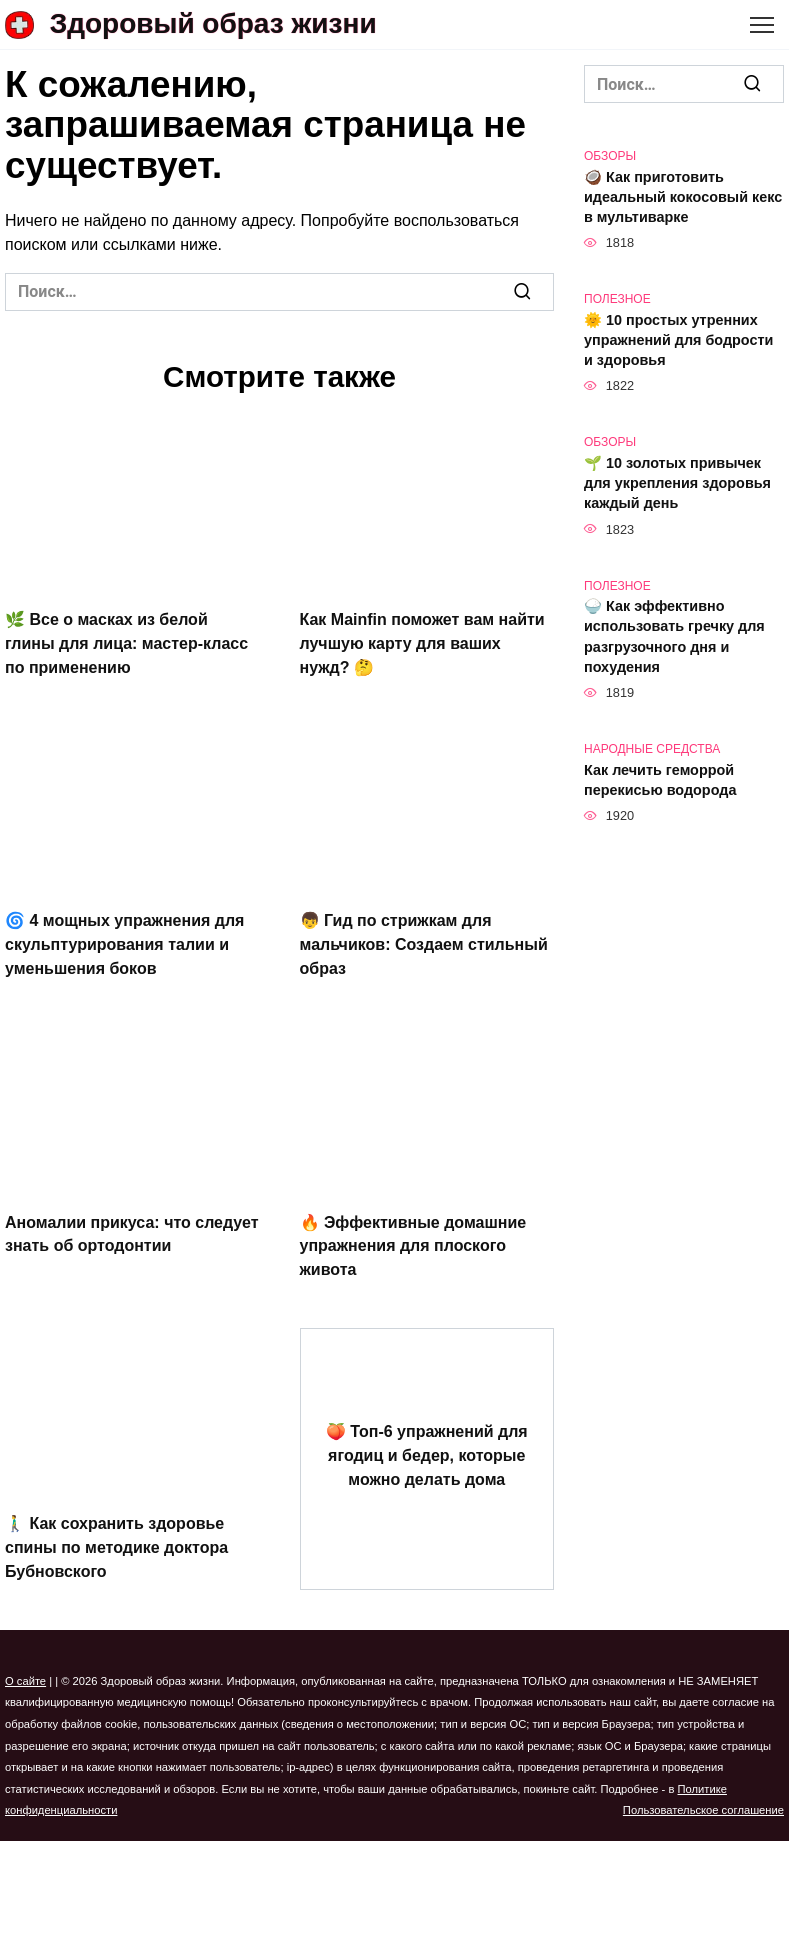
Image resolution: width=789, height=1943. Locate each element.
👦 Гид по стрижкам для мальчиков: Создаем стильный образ (424, 937)
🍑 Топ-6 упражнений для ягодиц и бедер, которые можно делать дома (427, 1439)
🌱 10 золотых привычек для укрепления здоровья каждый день (677, 483)
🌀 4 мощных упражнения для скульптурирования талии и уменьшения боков (124, 937)
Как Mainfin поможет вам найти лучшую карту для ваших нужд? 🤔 (422, 640)
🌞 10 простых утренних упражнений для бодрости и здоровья (678, 340)
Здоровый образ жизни (213, 23)
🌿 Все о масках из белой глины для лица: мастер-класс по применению (126, 640)
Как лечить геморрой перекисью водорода (660, 780)
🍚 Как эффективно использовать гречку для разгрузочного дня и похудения (674, 637)
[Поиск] (522, 292)
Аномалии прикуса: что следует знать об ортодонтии (132, 1222)
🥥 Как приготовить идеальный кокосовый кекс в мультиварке (683, 197)
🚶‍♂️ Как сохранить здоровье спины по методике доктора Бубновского (116, 1530)
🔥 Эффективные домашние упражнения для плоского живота (413, 1234)
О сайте (25, 1662)
